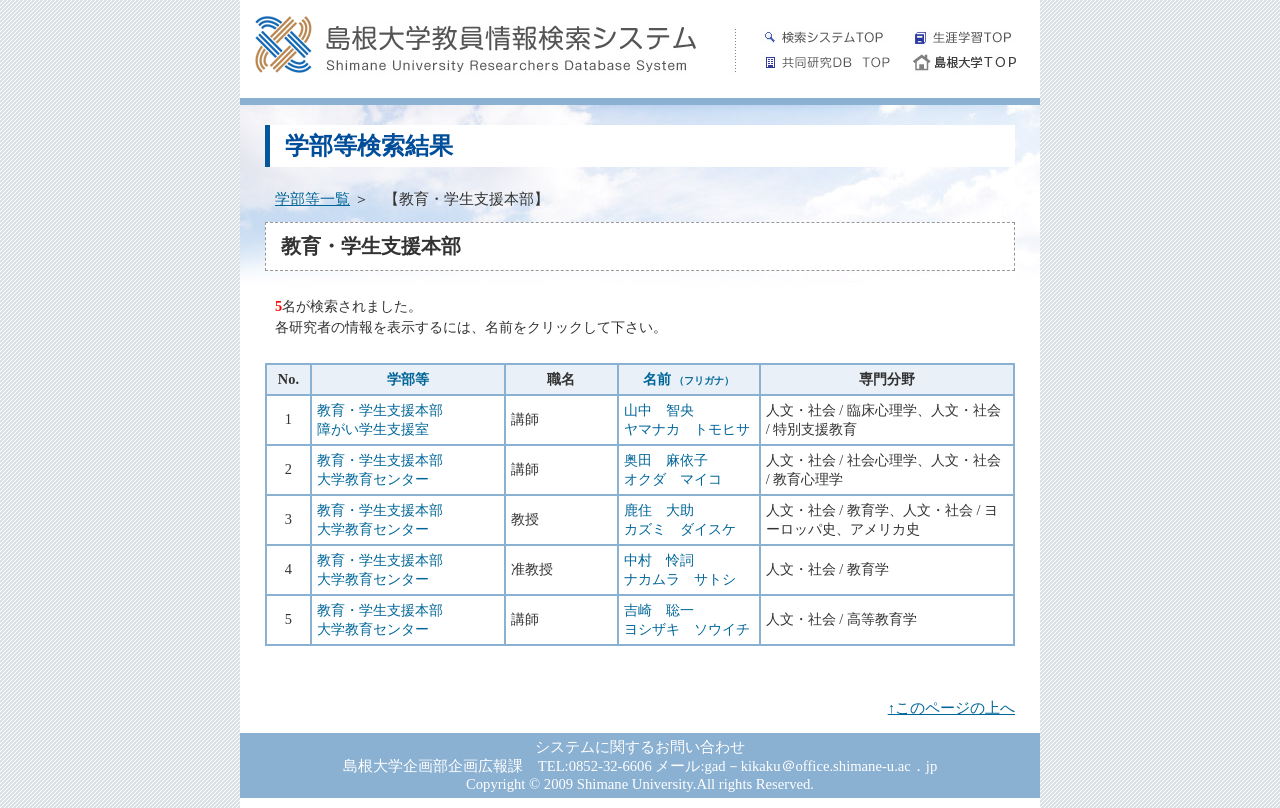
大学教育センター (373, 479)
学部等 (408, 379)
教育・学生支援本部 (380, 410)
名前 (689, 379)
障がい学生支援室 (373, 429)
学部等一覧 (312, 199)
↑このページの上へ (951, 708)
